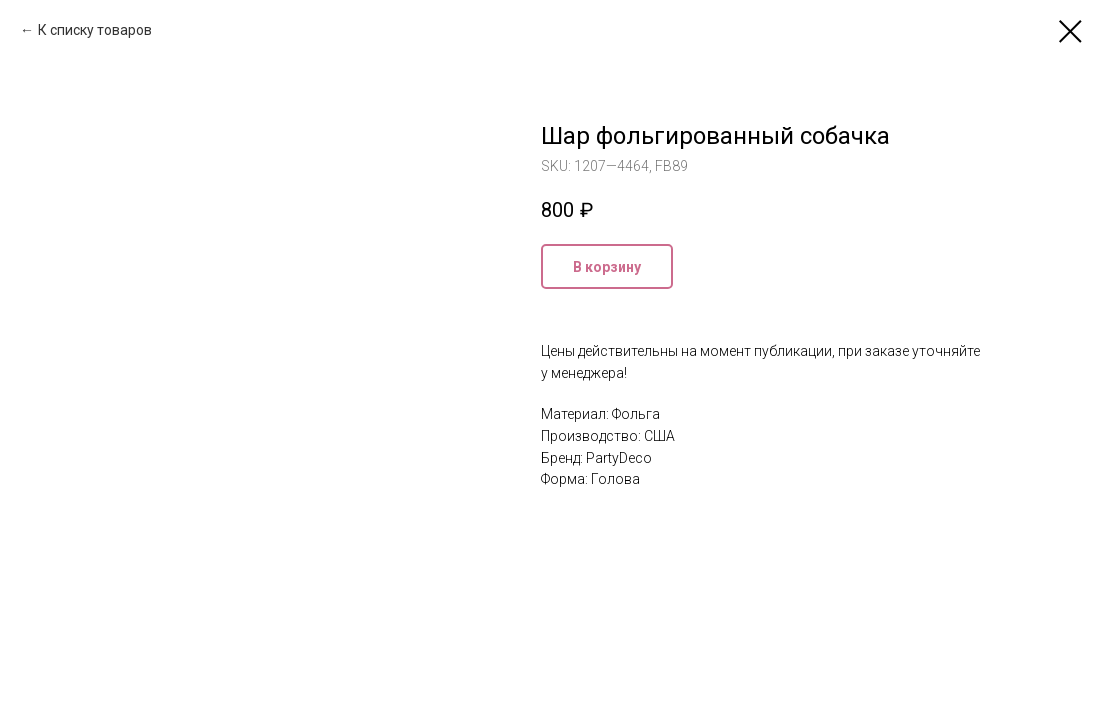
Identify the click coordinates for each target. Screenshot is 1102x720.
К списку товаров (95, 30)
